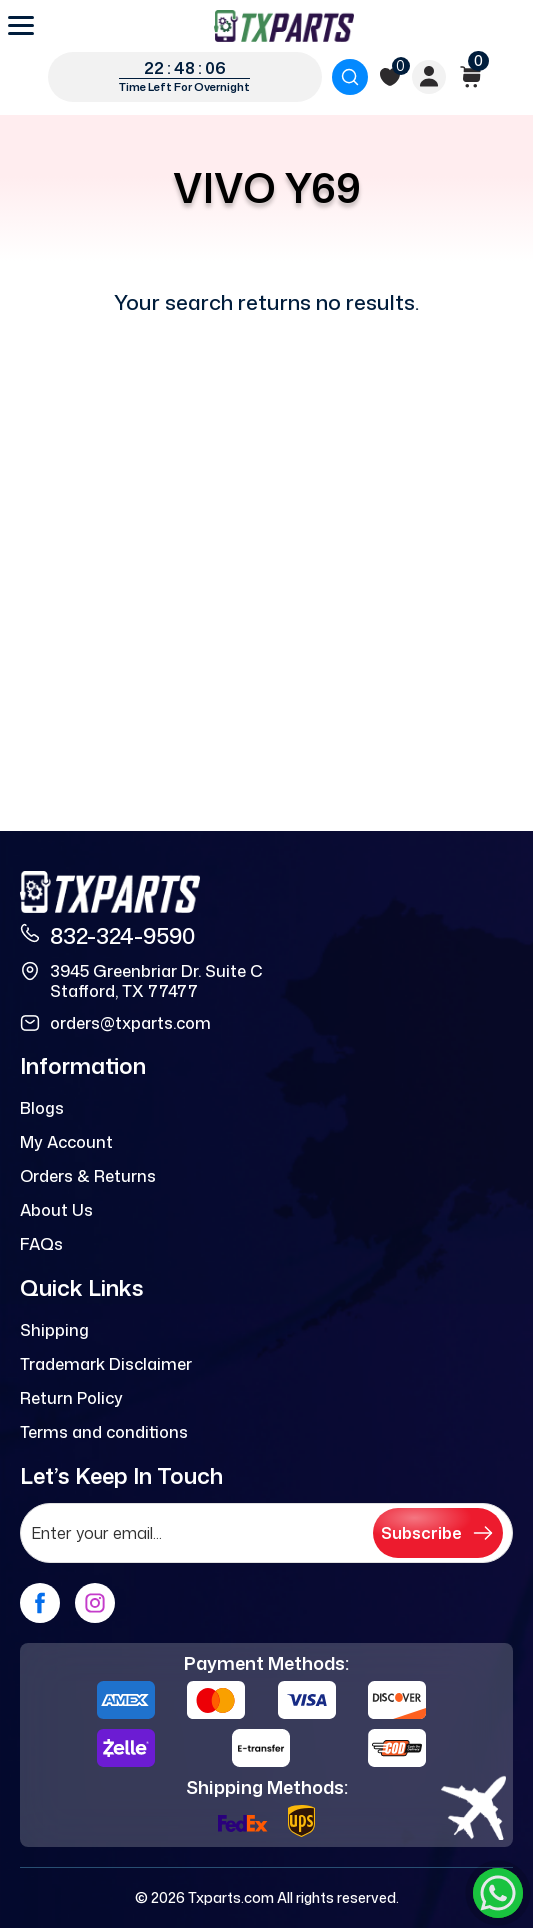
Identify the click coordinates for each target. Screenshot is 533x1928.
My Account (66, 1142)
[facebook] (40, 1603)
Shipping (54, 1330)
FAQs (41, 1244)
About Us (56, 1210)
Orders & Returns (88, 1176)
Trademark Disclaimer (106, 1364)
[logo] (284, 26)
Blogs (42, 1108)
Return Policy (71, 1398)
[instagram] (95, 1603)
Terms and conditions (104, 1432)
